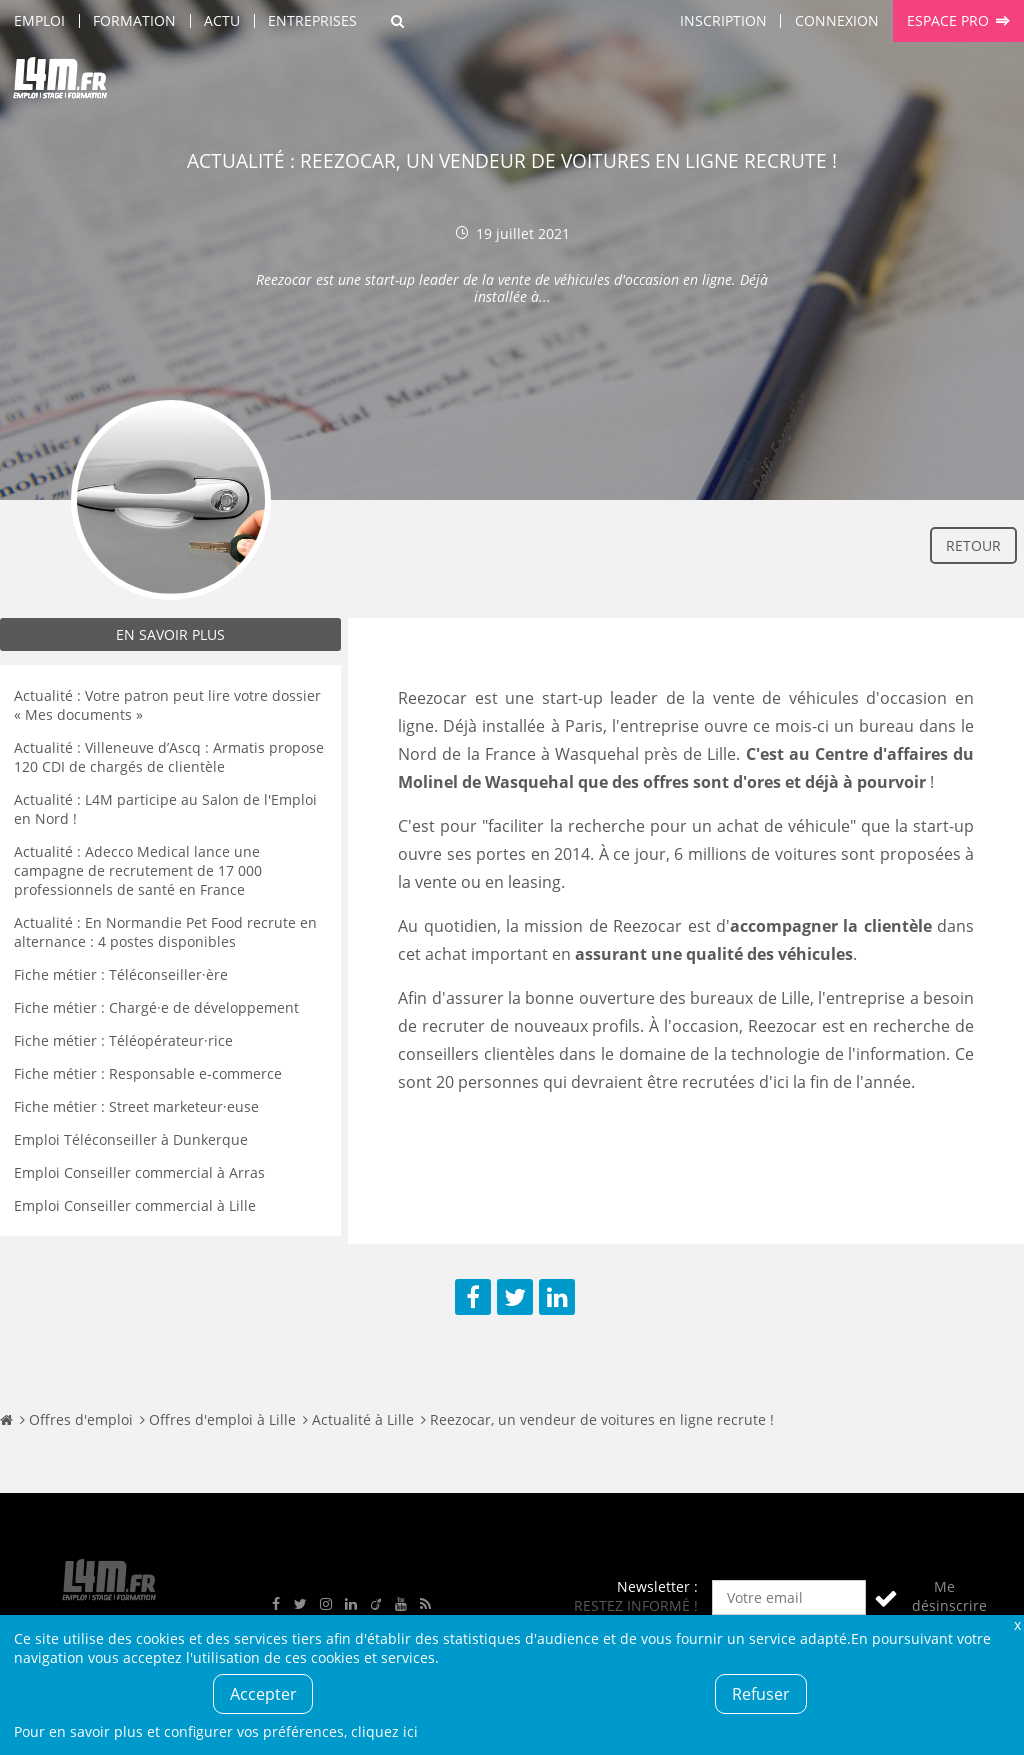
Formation (134, 20)
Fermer (1017, 1624)
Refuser (761, 1694)
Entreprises (312, 20)
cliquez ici (384, 1731)
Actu (222, 20)
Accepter (263, 1694)
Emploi (39, 20)
